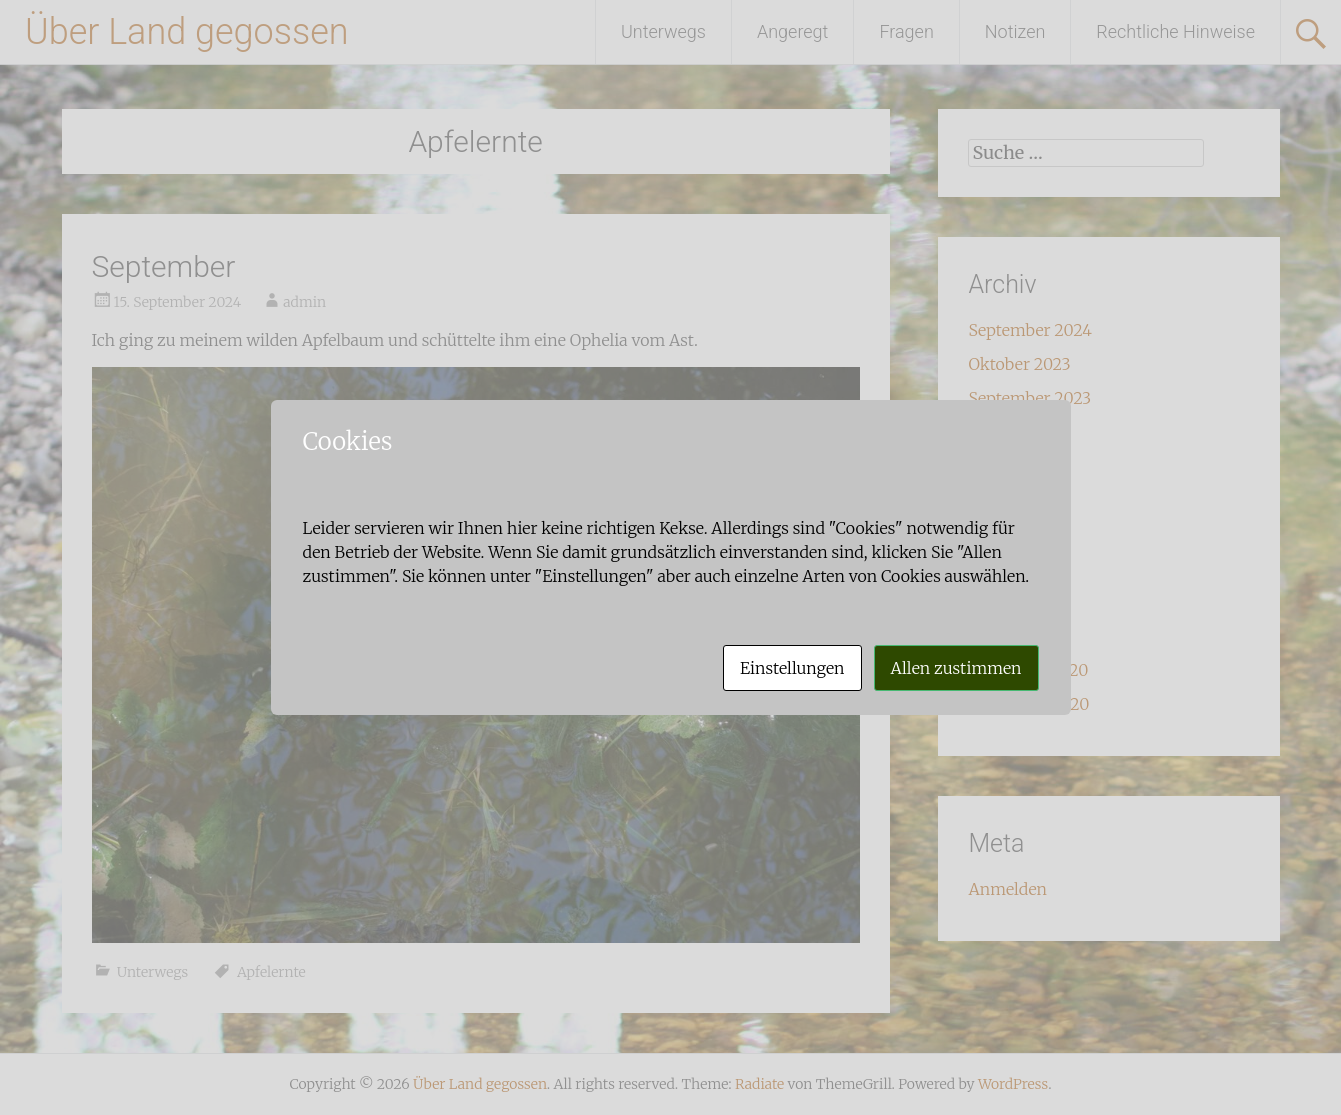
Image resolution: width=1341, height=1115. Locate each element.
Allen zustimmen (956, 668)
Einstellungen (792, 668)
